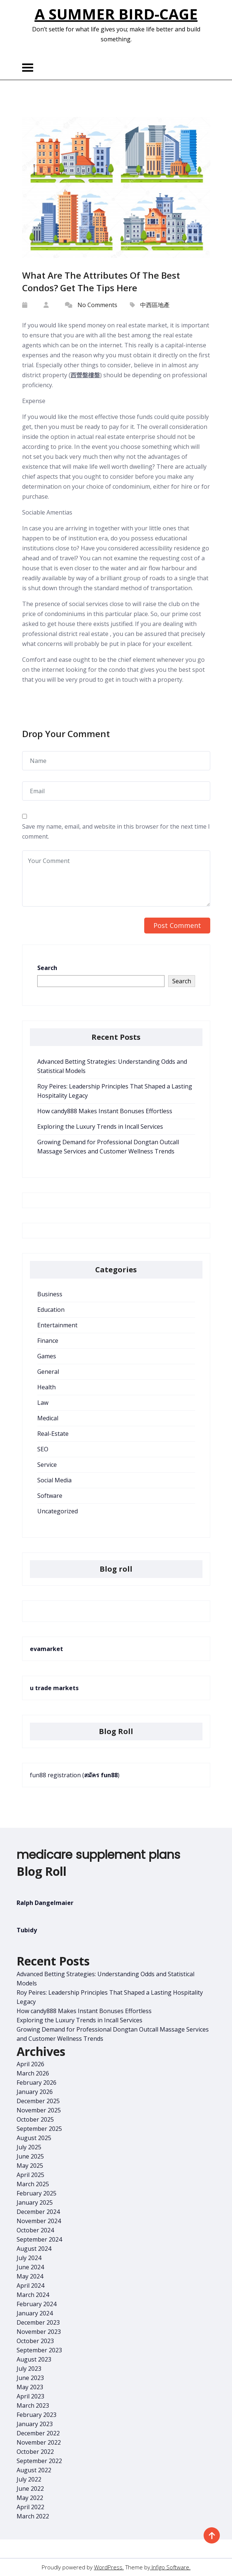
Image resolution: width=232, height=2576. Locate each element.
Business (49, 1294)
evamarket (46, 1649)
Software (49, 1496)
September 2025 (39, 2129)
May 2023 (30, 2387)
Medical (47, 1418)
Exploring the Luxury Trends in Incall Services (100, 1126)
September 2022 (39, 2461)
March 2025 (33, 2184)
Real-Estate (53, 1434)
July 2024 (29, 2258)
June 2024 (30, 2267)
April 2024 (30, 2285)
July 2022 (29, 2479)
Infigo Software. (170, 2567)
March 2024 (33, 2295)
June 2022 (30, 2488)
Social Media (54, 1480)
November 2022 (39, 2442)
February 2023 (36, 2415)
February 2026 (36, 2082)
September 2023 (39, 2350)
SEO (42, 1449)
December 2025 (38, 2101)
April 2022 (30, 2507)
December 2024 (38, 2212)
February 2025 (36, 2193)
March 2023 (33, 2405)
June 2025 (30, 2156)
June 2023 (30, 2378)
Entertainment (57, 1325)
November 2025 (39, 2110)
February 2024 (36, 2304)
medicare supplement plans (98, 1854)
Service (47, 1465)
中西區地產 (155, 305)
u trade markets (54, 1688)
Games (46, 1356)
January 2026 (35, 2092)
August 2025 (34, 2138)
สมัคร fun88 (101, 1775)
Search (47, 968)
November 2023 (39, 2332)
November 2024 (39, 2221)
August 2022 (34, 2470)
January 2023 (35, 2424)
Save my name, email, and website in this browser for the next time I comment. (116, 831)
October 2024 (35, 2230)
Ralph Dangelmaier (45, 1903)
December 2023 (38, 2322)
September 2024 (39, 2239)
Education (51, 1310)
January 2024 (35, 2313)
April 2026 (30, 2064)
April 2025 (30, 2175)
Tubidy (27, 1930)
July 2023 (29, 2369)
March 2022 (33, 2516)
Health (46, 1387)
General (48, 1372)
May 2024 (30, 2276)
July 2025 (29, 2147)
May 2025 (30, 2165)
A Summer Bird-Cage (116, 14)
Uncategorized (57, 1511)
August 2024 (34, 2249)
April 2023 (30, 2396)
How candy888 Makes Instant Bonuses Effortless (104, 1111)
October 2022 (35, 2452)
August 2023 (34, 2359)
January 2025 (35, 2202)
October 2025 (35, 2119)
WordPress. (109, 2567)
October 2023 (35, 2341)
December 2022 (38, 2433)
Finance (47, 1341)
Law (42, 1403)
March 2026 (33, 2073)
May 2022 (30, 2498)
